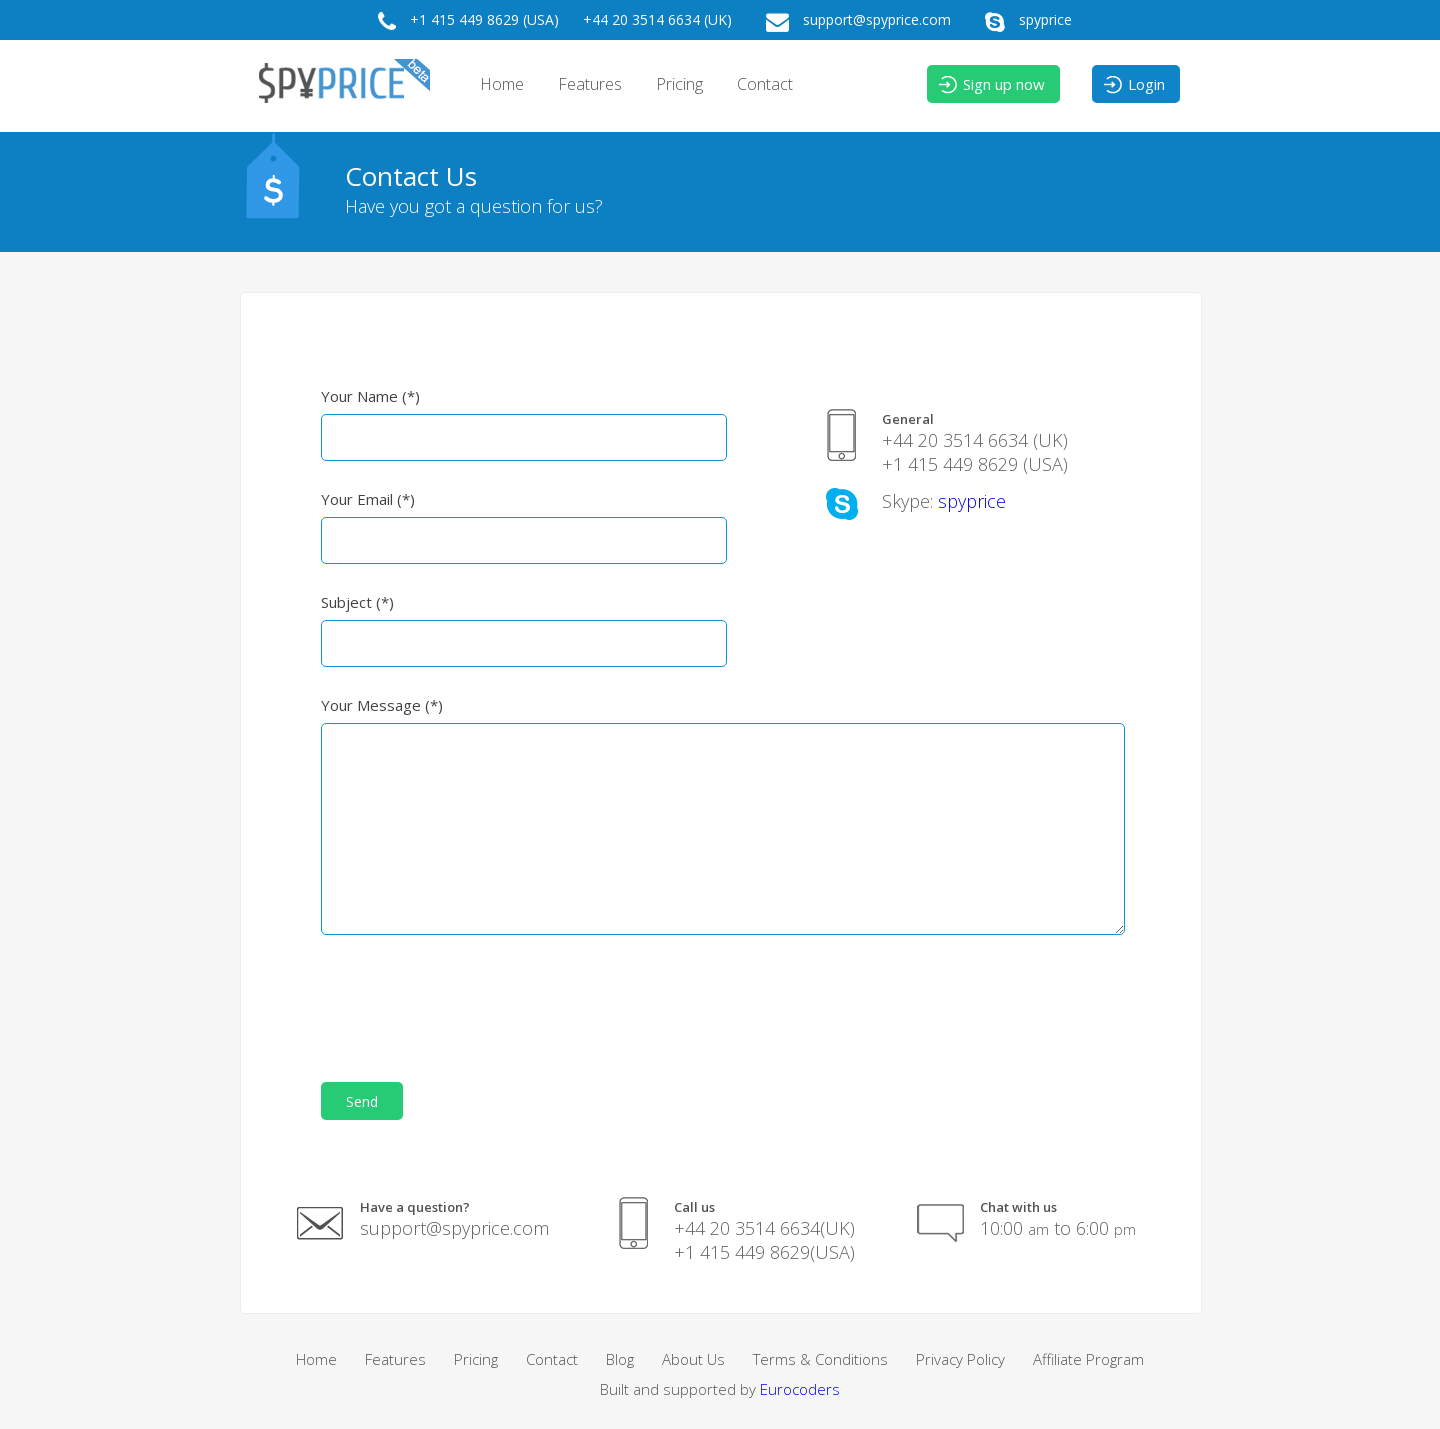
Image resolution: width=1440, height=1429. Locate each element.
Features (590, 84)
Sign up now (991, 85)
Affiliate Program (1088, 1359)
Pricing (679, 84)
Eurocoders (800, 1389)
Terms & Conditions (820, 1359)
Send (362, 1101)
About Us (693, 1359)
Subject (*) (357, 602)
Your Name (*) (370, 396)
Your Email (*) (368, 499)
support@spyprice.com (853, 21)
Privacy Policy (960, 1359)
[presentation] (473, 999)
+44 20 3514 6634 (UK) (657, 19)
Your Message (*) (382, 705)
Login (1133, 85)
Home (502, 84)
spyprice (1023, 21)
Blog (620, 1359)
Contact (765, 84)
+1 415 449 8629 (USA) (463, 21)
